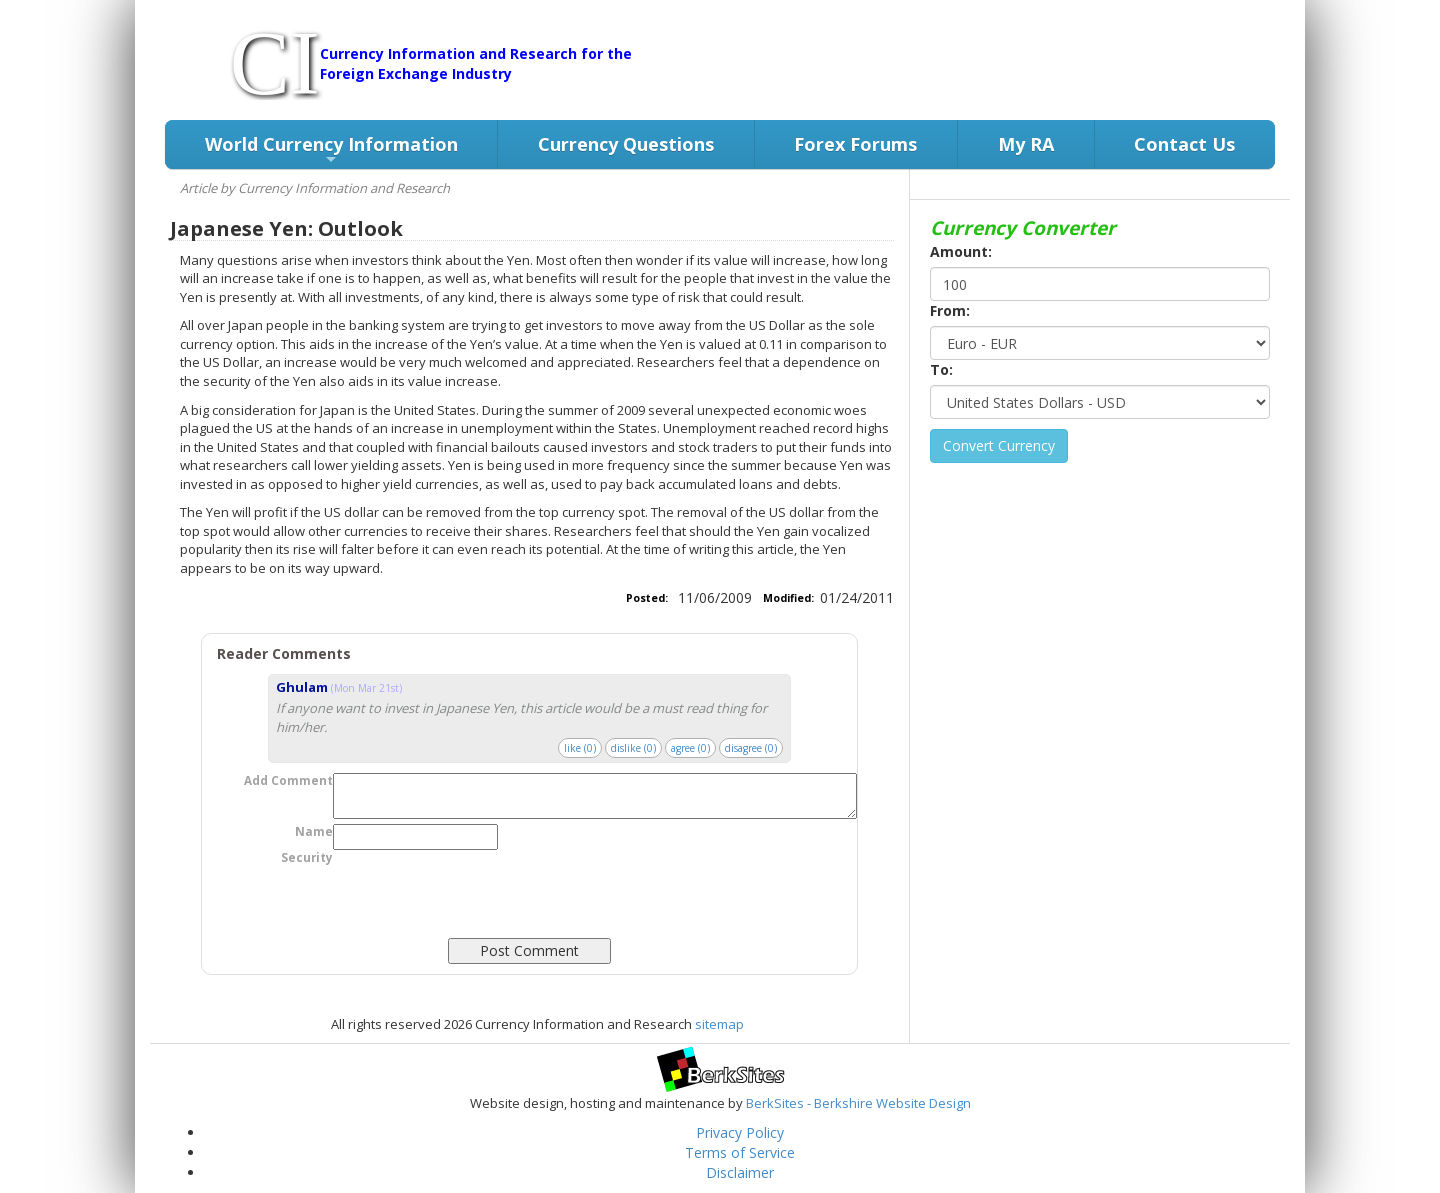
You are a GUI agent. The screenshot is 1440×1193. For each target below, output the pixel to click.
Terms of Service (740, 1152)
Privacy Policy (740, 1132)
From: (950, 310)
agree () (690, 748)
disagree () (751, 748)
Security (307, 857)
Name (314, 831)
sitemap (719, 1024)
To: (941, 369)
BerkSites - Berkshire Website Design (858, 1103)
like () (580, 748)
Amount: (961, 251)
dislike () (633, 748)
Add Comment (288, 780)
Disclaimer (740, 1172)
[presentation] (485, 925)
